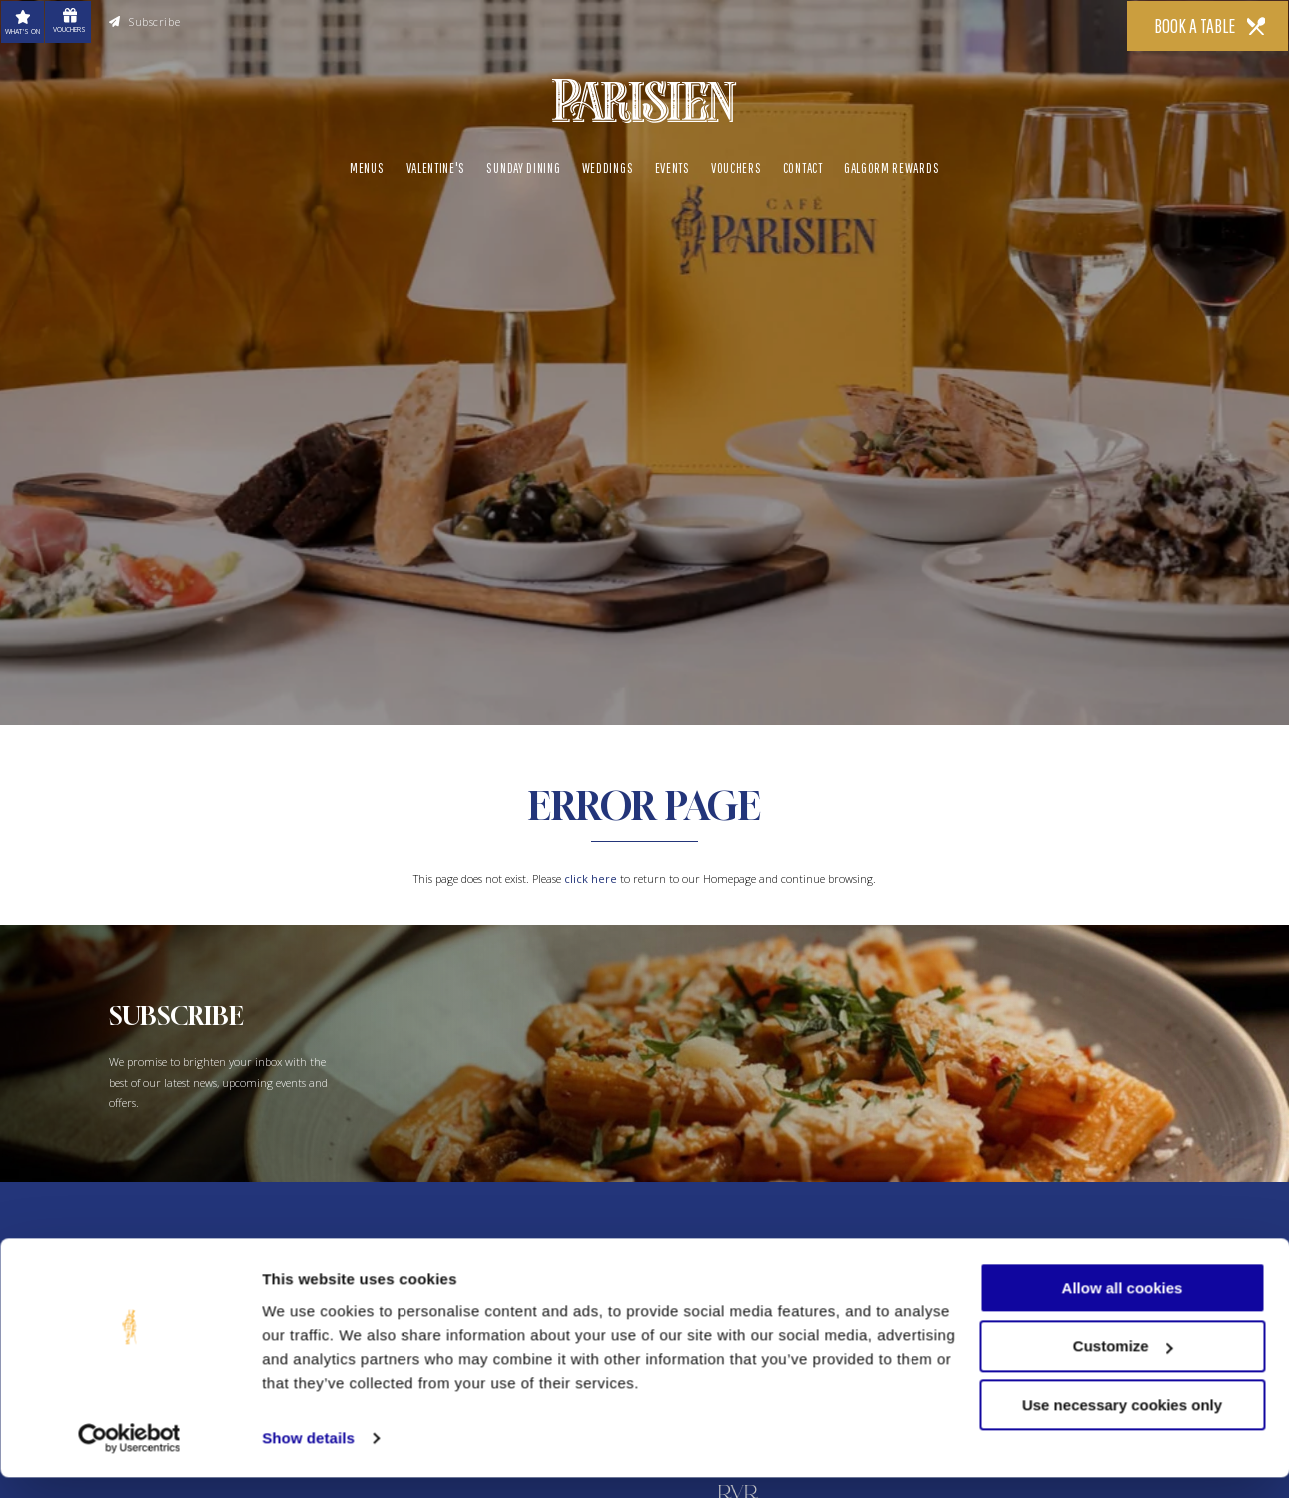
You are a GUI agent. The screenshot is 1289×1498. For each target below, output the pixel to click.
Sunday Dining (523, 165)
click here (590, 878)
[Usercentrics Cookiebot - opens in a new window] (129, 1459)
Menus (367, 165)
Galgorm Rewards (891, 165)
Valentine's (436, 165)
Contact (803, 165)
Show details (308, 1458)
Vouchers (736, 165)
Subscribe (145, 22)
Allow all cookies (1122, 1308)
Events (672, 165)
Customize (1123, 1367)
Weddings (608, 165)
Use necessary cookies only (1122, 1425)
